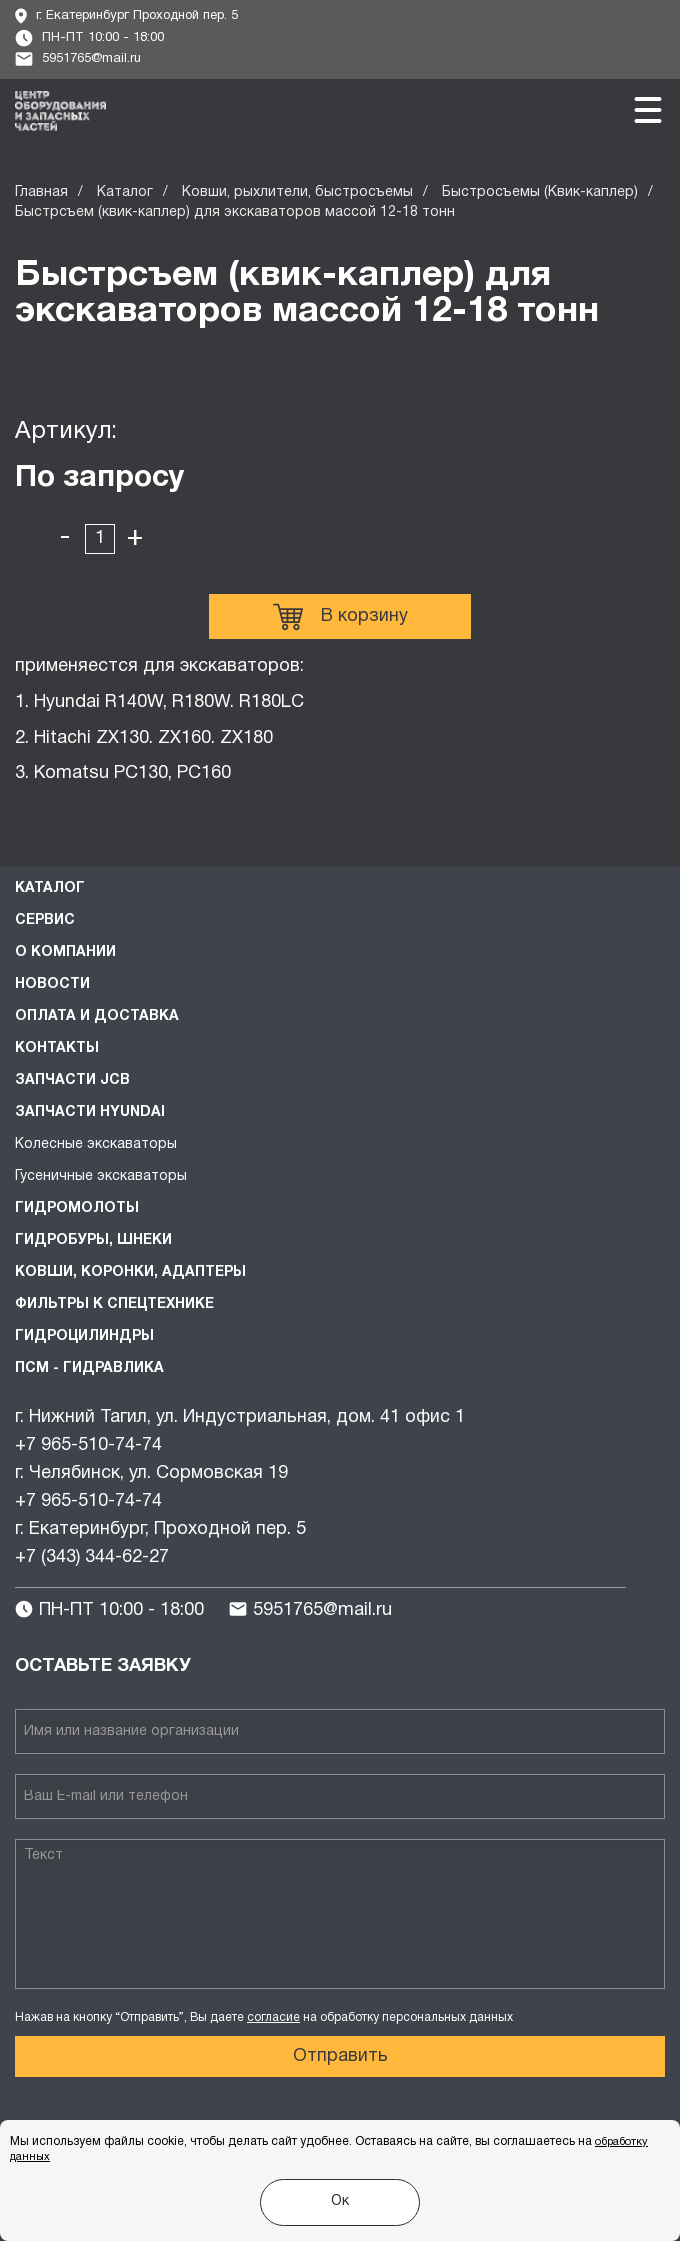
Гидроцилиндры (84, 1336)
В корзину (340, 617)
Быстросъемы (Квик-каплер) (540, 192)
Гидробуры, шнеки (93, 1240)
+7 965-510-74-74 (88, 1445)
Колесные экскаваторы (96, 1144)
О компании (65, 952)
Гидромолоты (77, 1208)
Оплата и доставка (97, 1016)
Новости (52, 984)
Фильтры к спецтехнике (114, 1304)
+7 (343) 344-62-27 (92, 1557)
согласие (273, 2017)
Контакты (57, 1048)
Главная (41, 192)
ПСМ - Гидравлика (89, 1368)
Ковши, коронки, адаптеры (130, 1272)
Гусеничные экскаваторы (101, 1176)
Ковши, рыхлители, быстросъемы (297, 192)
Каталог (125, 192)
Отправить (340, 2056)
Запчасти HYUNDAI (90, 1112)
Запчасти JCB (72, 1080)
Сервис (45, 920)
